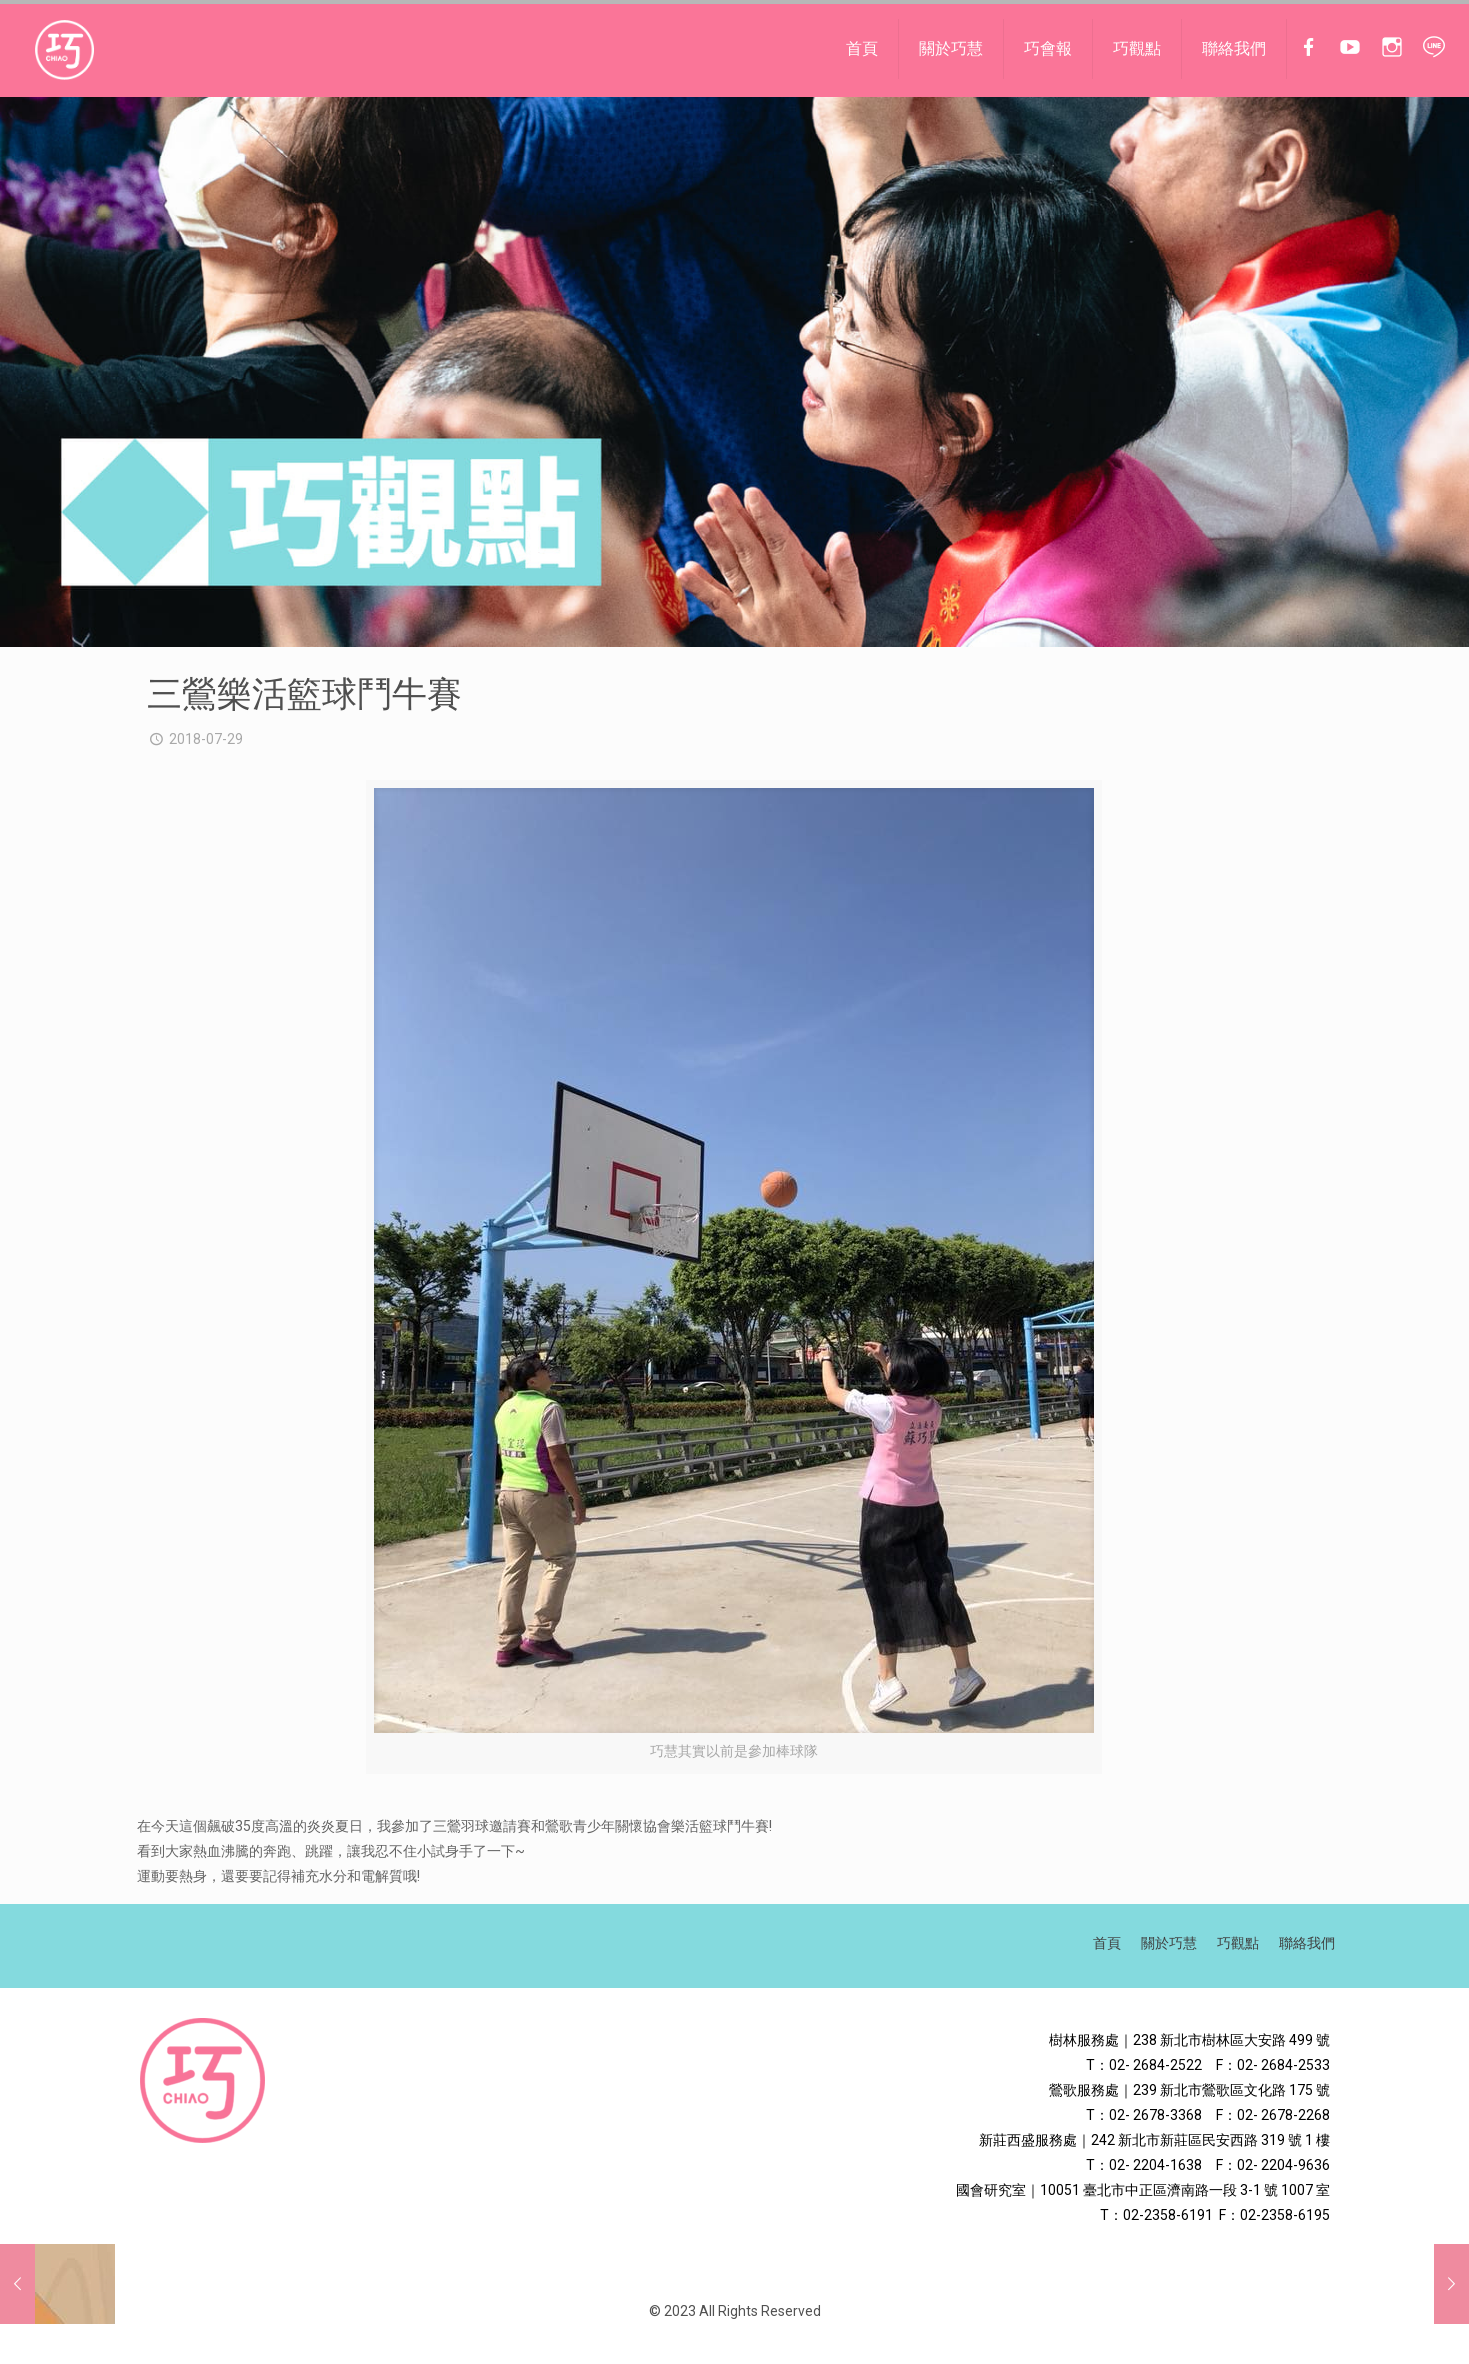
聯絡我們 (1307, 1943)
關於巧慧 (1169, 1943)
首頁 (1107, 1943)
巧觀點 (1238, 1943)
